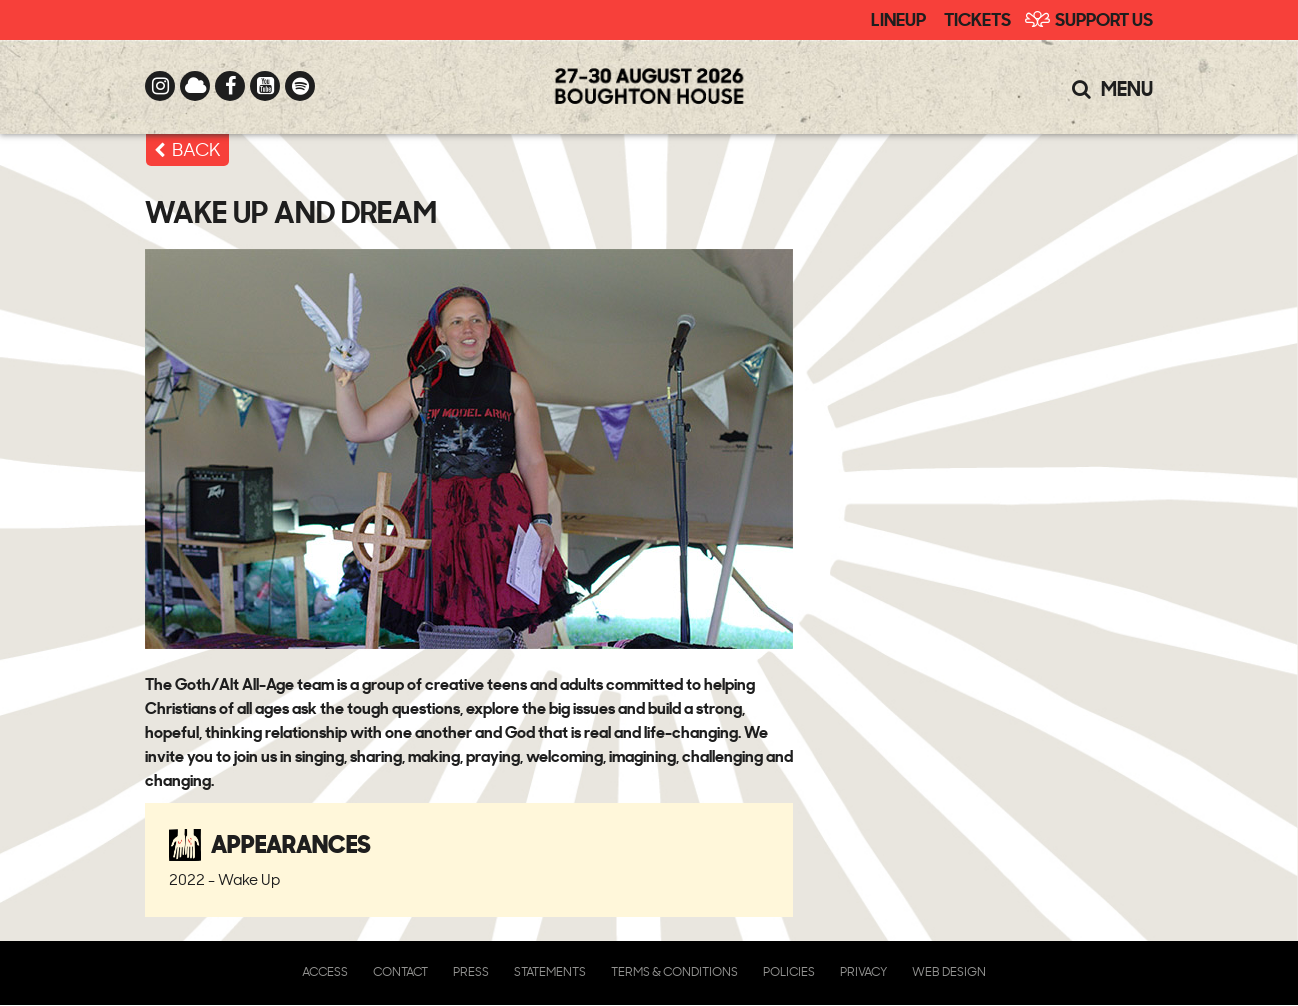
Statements (550, 971)
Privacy (863, 971)
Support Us (1104, 18)
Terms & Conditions (674, 971)
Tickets (977, 18)
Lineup (898, 18)
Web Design (949, 971)
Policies (789, 971)
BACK (196, 149)
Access (325, 971)
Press (471, 971)
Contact (400, 971)
